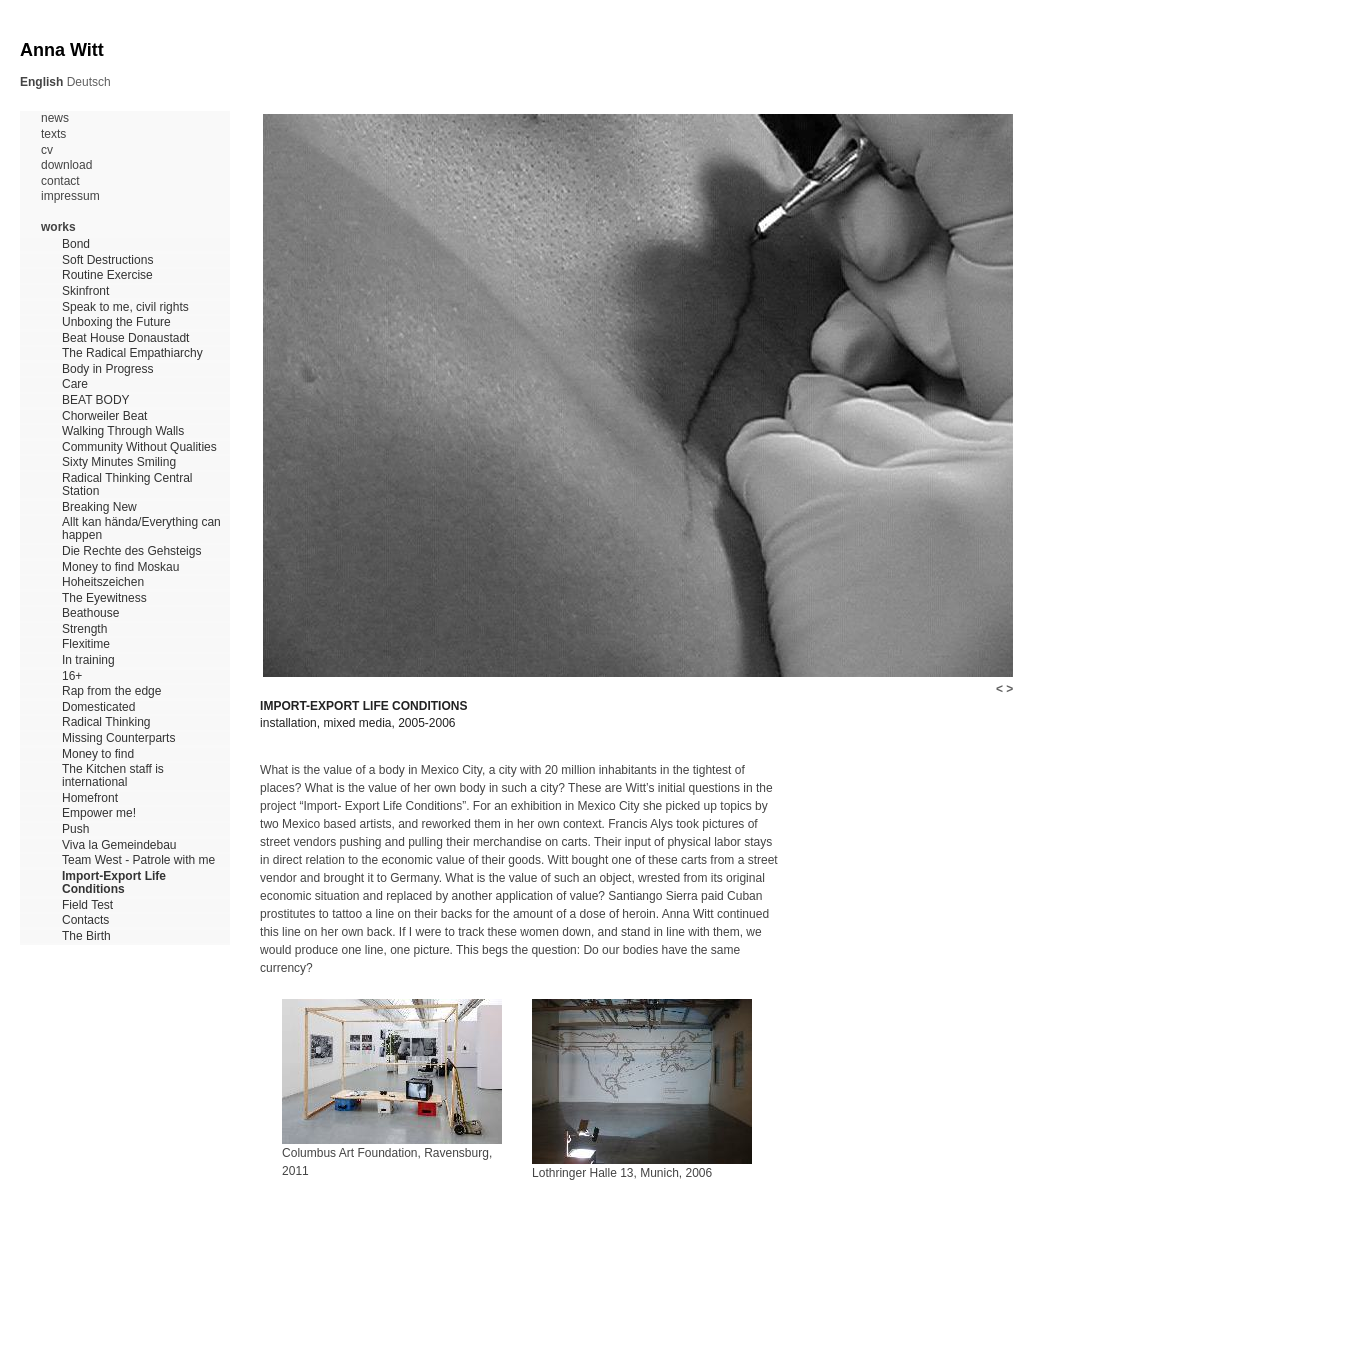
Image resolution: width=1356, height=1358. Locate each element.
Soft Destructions (107, 260)
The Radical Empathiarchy (132, 353)
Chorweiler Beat (104, 416)
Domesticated (98, 707)
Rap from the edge (111, 691)
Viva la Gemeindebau (119, 845)
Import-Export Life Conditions (114, 883)
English (41, 82)
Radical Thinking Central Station (127, 485)
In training (88, 660)
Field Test (87, 905)
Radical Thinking (106, 722)
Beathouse (90, 613)
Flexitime (86, 644)
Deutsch (89, 82)
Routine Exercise (107, 275)
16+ (72, 676)
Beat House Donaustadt (125, 338)
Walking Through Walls (123, 431)
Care (75, 384)
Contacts (85, 920)
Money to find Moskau (120, 567)
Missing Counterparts (118, 738)
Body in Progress (107, 369)
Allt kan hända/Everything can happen (141, 529)
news (55, 118)
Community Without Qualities (139, 447)
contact (60, 181)
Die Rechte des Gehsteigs (131, 551)
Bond (76, 244)
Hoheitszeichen (103, 582)
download (66, 165)
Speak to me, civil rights (125, 307)
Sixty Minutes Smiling (119, 462)
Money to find (98, 754)
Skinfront (85, 291)
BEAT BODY (96, 400)
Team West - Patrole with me (138, 860)
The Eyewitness (104, 598)
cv (47, 150)
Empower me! (99, 813)
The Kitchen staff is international (113, 776)
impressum (70, 196)
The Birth (86, 936)
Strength (84, 629)
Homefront (90, 798)
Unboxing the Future (116, 322)
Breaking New (99, 507)
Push (75, 829)
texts (53, 134)
